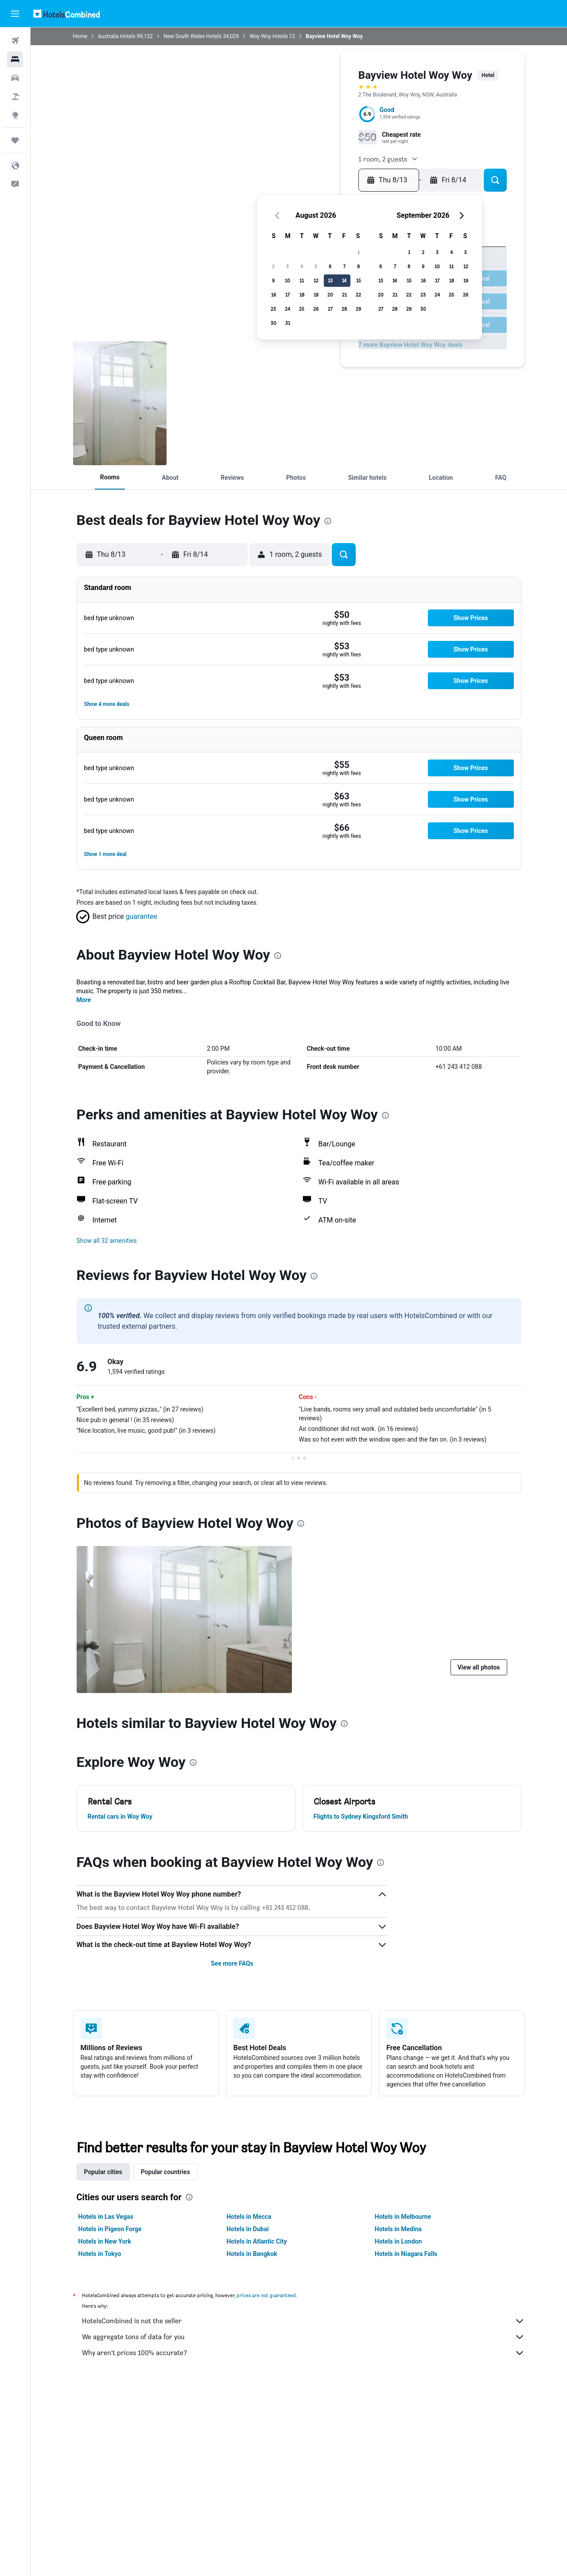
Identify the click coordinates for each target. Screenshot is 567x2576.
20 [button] (330, 294)
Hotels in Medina (398, 2229)
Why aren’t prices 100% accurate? (303, 2353)
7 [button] (344, 266)
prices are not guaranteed (266, 2295)
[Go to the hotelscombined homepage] (66, 13)
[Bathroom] (120, 403)
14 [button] (344, 280)
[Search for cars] (15, 78)
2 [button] (273, 266)
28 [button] (344, 308)
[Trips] (15, 140)
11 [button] (301, 280)
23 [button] (273, 308)
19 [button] (316, 294)
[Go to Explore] (15, 115)
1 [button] (358, 252)
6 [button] (330, 266)
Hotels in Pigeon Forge (110, 2229)
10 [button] (287, 280)
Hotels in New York (104, 2241)
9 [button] (273, 280)
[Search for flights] (15, 41)
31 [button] (287, 323)
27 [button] (330, 308)
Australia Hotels (117, 36)
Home (80, 36)
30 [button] (273, 323)
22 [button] (358, 294)
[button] (15, 13)
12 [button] (316, 280)
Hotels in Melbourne (403, 2216)
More (84, 999)
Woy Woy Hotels (268, 36)
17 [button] (287, 294)
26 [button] (315, 308)
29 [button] (358, 308)
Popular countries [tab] (165, 2171)
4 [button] (301, 266)
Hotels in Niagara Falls (406, 2253)
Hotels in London (398, 2241)
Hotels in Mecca (248, 2216)
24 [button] (287, 308)
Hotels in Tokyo (99, 2253)
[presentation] (328, 521)
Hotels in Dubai (247, 2229)
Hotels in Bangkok (251, 2253)
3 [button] (287, 266)
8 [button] (358, 266)
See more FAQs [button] (232, 1963)
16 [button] (273, 294)
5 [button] (316, 266)
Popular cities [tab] (103, 2171)
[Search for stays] (15, 59)
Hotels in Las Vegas (105, 2216)
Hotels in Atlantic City (256, 2241)
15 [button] (358, 280)
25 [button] (301, 308)
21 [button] (344, 294)
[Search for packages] (15, 96)
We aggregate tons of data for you (303, 2337)
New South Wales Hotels (192, 36)
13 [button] (330, 280)
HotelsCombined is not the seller (303, 2321)
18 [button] (301, 294)
